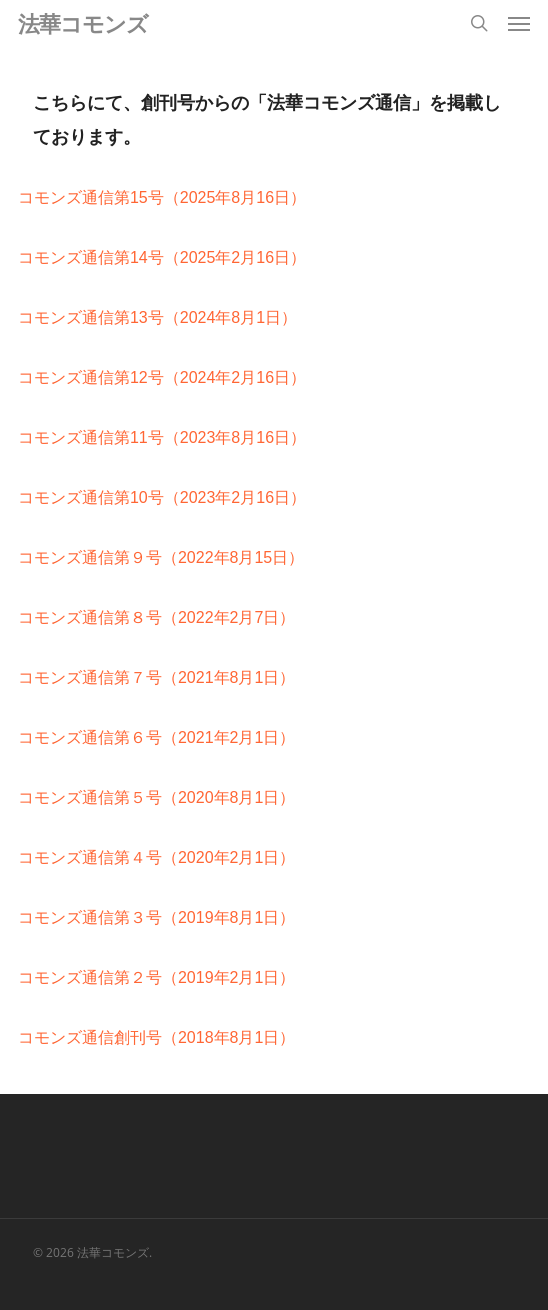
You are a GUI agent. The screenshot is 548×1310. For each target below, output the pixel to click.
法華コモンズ (83, 23)
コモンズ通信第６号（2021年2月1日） (156, 737)
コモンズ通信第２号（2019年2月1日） (156, 977)
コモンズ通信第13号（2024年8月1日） (157, 317)
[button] (519, 23)
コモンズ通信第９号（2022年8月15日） (161, 557)
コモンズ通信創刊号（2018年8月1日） (156, 1037)
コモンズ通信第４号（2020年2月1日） (156, 857)
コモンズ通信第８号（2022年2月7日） (156, 617)
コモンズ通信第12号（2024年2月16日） (162, 377)
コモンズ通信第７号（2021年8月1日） (156, 677)
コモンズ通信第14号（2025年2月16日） (162, 257)
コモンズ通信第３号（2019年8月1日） (156, 917)
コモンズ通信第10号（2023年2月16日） (162, 497)
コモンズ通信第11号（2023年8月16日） (162, 437)
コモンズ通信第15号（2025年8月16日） (162, 197)
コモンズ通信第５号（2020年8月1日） (156, 797)
